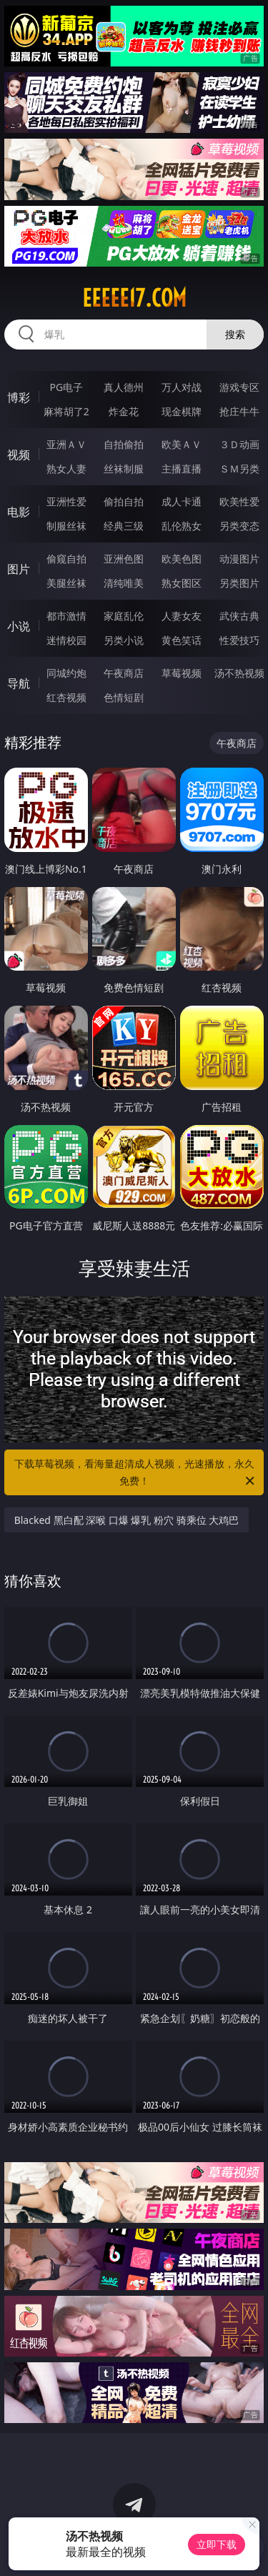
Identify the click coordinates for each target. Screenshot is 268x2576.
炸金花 (124, 411)
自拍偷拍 (124, 444)
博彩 (18, 397)
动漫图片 (239, 558)
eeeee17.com (134, 298)
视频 (18, 454)
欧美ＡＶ (182, 444)
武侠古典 (239, 616)
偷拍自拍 (124, 501)
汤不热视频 (239, 673)
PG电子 (66, 387)
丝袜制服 (124, 468)
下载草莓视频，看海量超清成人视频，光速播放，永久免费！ (135, 1473)
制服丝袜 (66, 525)
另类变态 (239, 525)
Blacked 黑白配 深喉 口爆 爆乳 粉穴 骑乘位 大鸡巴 (126, 1520)
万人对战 (182, 387)
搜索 (235, 334)
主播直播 (182, 468)
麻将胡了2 (66, 411)
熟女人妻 (66, 468)
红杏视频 (66, 697)
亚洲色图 (124, 558)
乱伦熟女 (182, 525)
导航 (18, 683)
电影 (18, 512)
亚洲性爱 (66, 501)
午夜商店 (124, 673)
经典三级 (124, 525)
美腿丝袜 (66, 583)
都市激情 (66, 616)
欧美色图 (182, 558)
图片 (18, 569)
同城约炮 (66, 673)
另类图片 (239, 583)
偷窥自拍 (66, 558)
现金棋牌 (182, 411)
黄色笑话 (182, 640)
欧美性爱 (239, 501)
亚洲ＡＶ (66, 444)
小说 (18, 626)
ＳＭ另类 (239, 468)
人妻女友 (182, 616)
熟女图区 (182, 583)
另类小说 (124, 640)
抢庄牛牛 (239, 411)
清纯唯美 (124, 583)
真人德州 (124, 387)
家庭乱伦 (124, 616)
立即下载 (217, 2544)
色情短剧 (124, 697)
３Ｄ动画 (239, 444)
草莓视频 (182, 673)
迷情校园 (66, 640)
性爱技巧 (239, 640)
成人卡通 (182, 501)
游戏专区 (239, 387)
